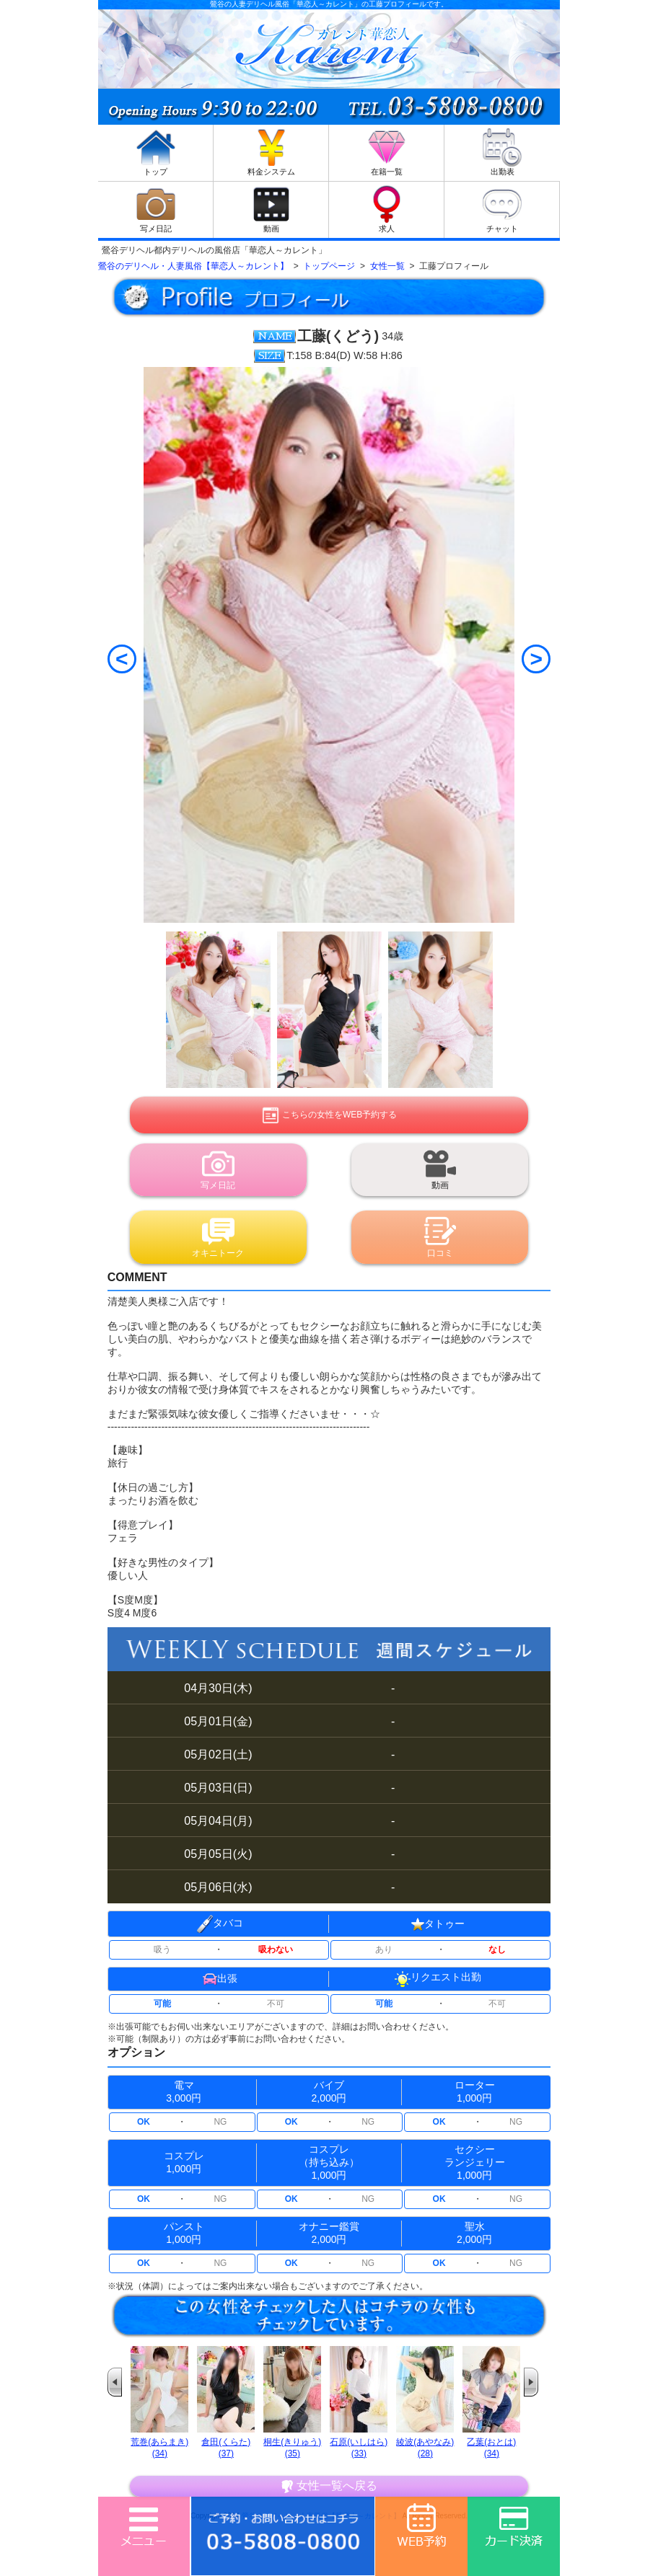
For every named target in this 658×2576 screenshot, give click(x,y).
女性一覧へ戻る (329, 2486)
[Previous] (122, 659)
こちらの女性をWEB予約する (329, 1115)
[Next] (536, 659)
